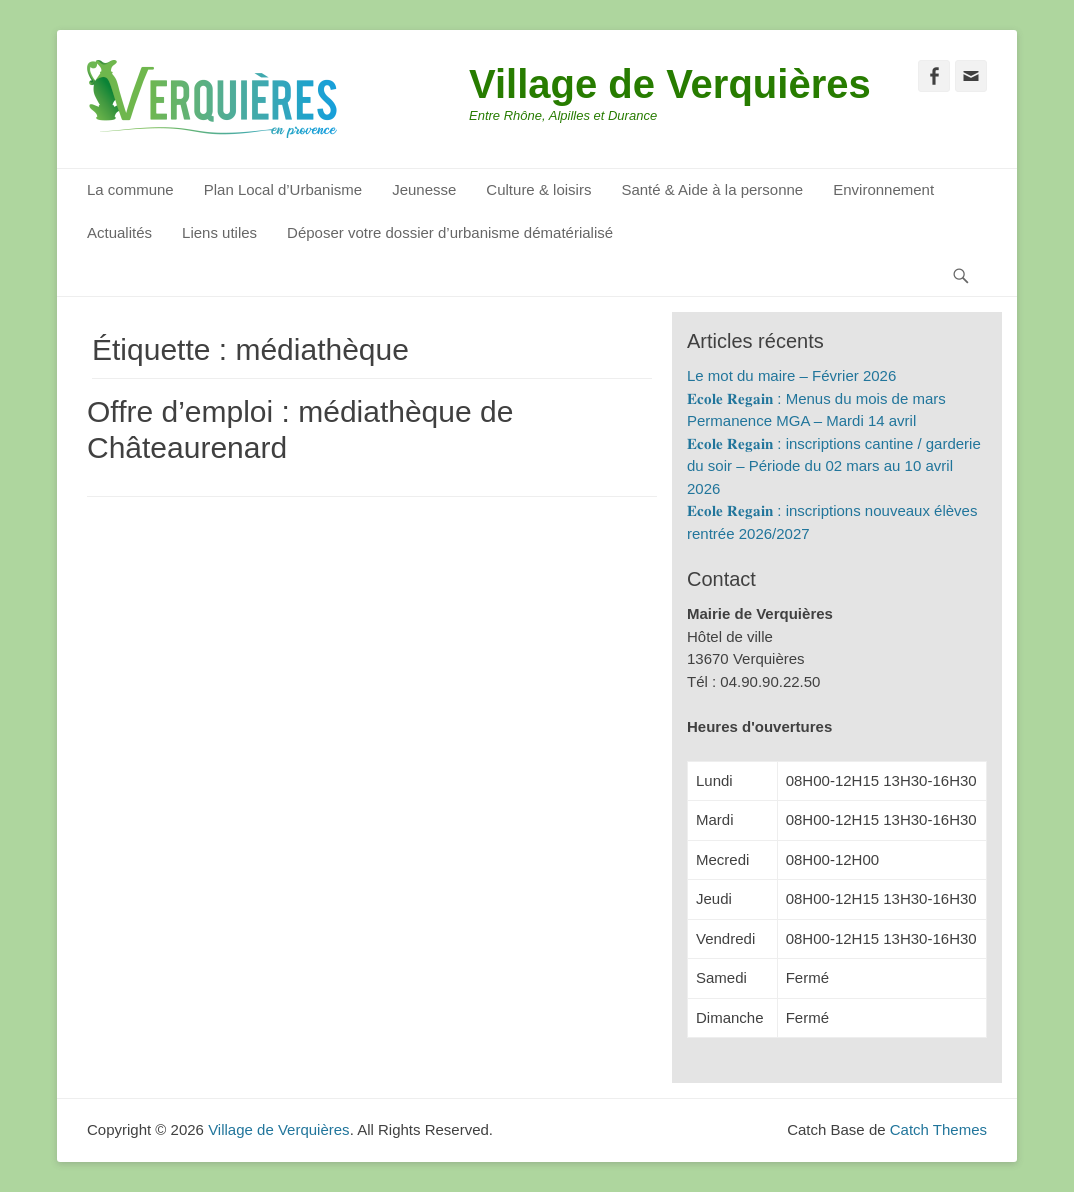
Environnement (883, 189)
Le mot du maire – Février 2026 (791, 375)
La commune (130, 189)
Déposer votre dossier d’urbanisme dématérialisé (450, 232)
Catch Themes (938, 1129)
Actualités (119, 232)
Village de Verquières (670, 84)
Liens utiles (219, 232)
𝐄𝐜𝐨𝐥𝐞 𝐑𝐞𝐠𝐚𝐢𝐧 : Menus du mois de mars (816, 398)
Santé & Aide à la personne (712, 189)
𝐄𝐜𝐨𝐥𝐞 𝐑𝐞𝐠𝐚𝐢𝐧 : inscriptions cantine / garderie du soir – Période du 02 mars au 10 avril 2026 (834, 466)
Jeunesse (424, 189)
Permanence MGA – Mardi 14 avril (801, 420)
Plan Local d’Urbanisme (283, 189)
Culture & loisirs (538, 189)
